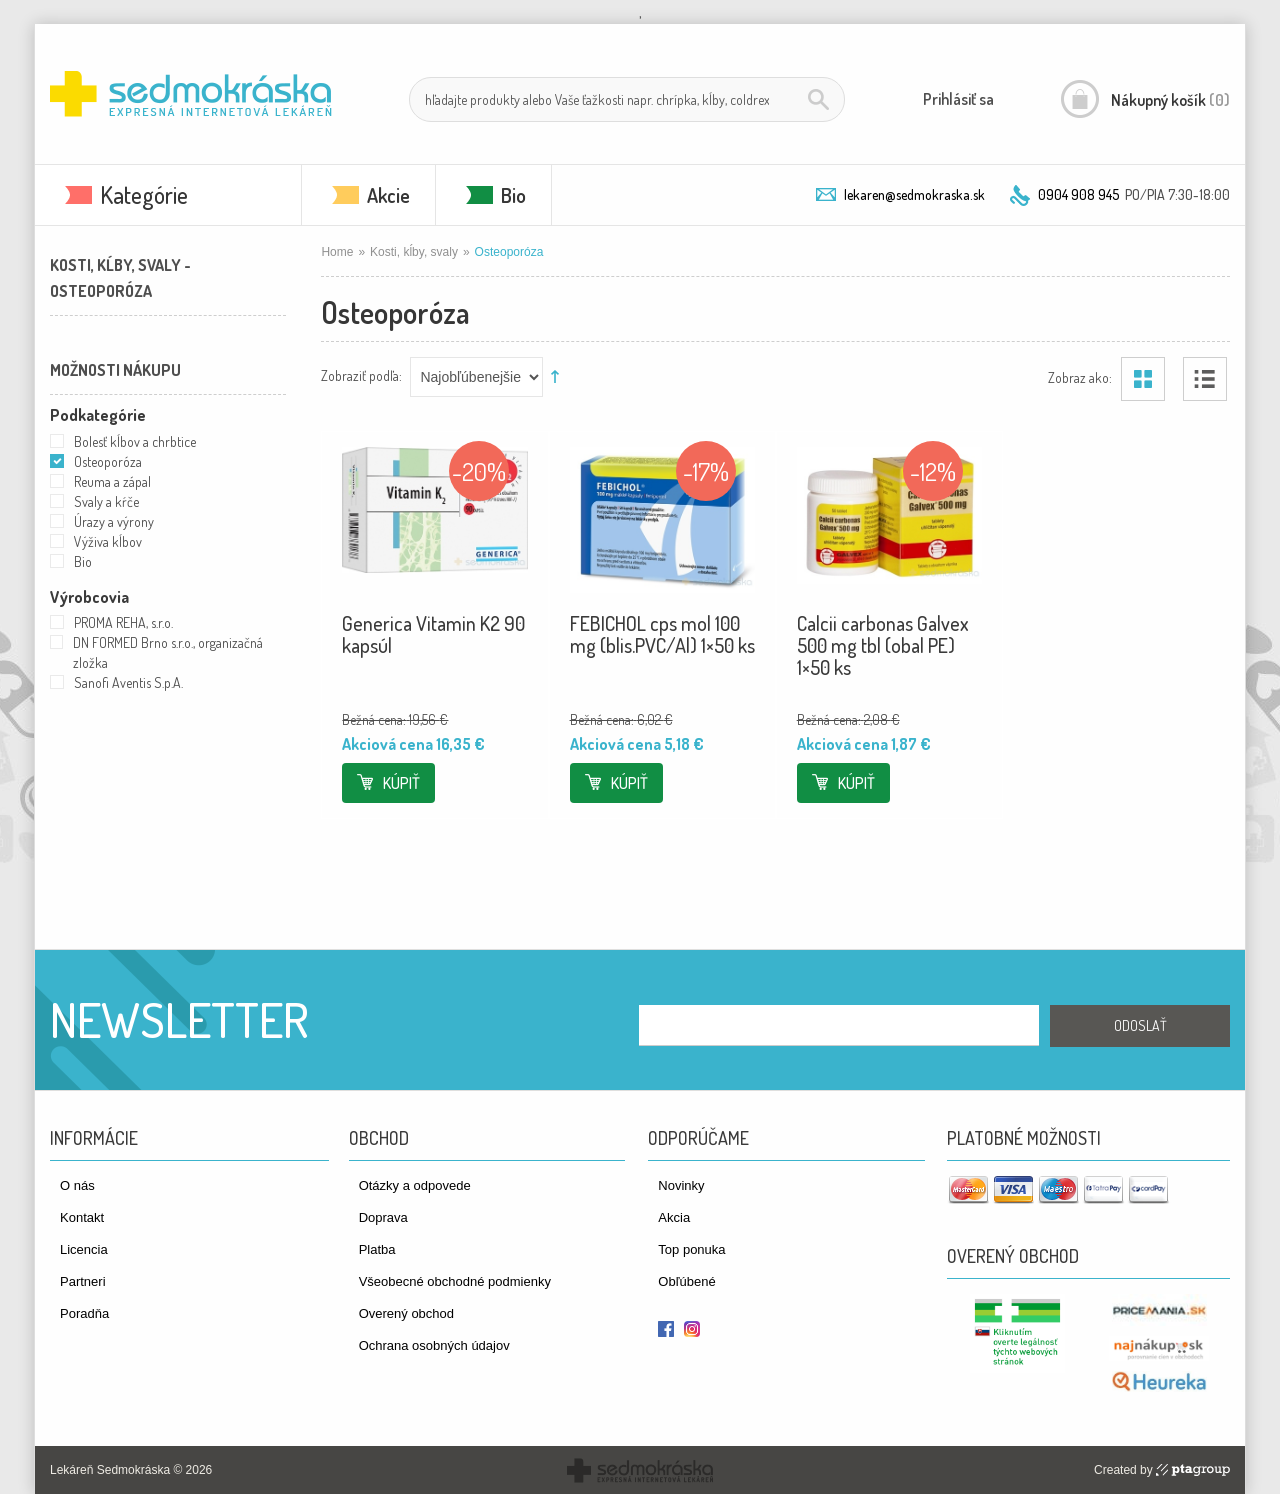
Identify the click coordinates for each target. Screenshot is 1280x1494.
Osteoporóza (108, 461)
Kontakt (82, 1217)
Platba (377, 1249)
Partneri (83, 1281)
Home (337, 252)
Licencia (84, 1249)
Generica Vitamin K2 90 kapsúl (433, 634)
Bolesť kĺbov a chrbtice (135, 441)
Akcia (674, 1217)
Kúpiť (401, 783)
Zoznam (1205, 379)
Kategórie (144, 194)
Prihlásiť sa (958, 99)
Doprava (383, 1217)
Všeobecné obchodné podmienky (455, 1281)
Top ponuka (691, 1249)
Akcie (388, 195)
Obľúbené (686, 1281)
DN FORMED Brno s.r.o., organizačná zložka (168, 652)
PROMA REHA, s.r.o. (123, 622)
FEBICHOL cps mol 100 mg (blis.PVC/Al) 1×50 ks (662, 634)
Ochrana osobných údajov (434, 1345)
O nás (77, 1185)
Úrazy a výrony (114, 521)
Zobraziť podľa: (361, 374)
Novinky (681, 1185)
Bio (513, 195)
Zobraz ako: (1080, 376)
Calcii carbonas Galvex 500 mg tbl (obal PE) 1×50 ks (883, 645)
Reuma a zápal (112, 481)
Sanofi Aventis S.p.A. (128, 682)
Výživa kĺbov (108, 541)
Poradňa (84, 1313)
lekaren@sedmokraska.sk (914, 194)
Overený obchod (406, 1313)
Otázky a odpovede (415, 1185)
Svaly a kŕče (106, 501)
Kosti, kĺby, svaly (414, 252)
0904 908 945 (1078, 194)
